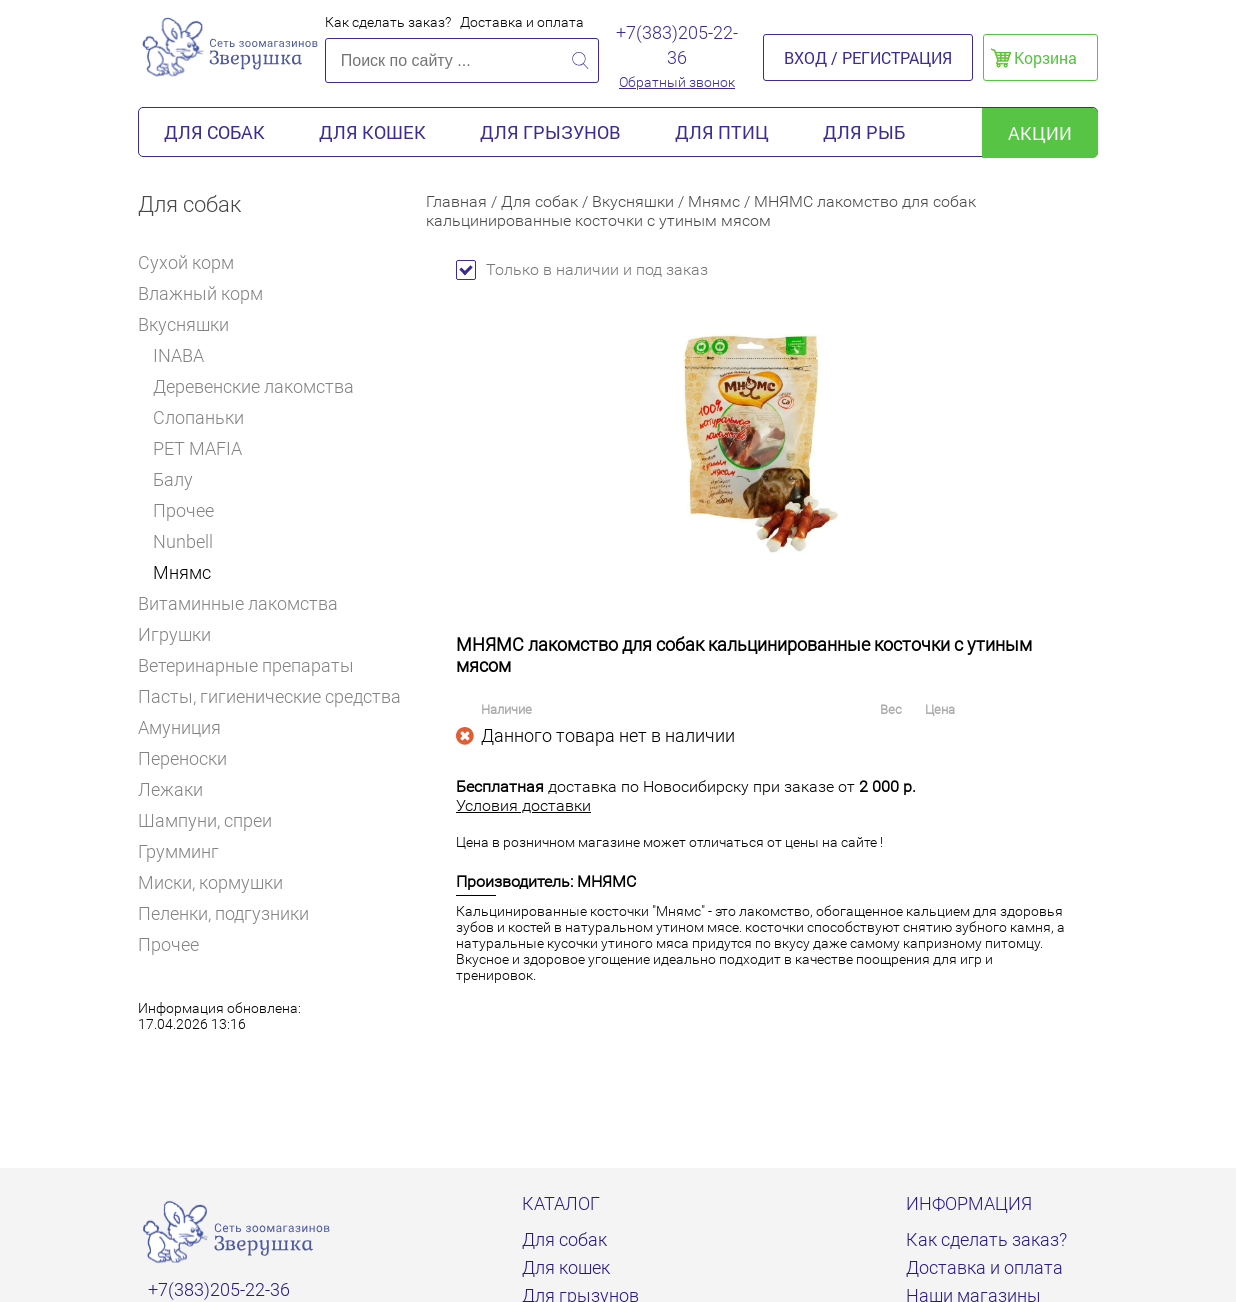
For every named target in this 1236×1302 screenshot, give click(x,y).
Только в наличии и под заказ (582, 269)
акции (1040, 133)
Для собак (214, 132)
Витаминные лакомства (246, 603)
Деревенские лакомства (253, 386)
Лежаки (170, 789)
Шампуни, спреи (205, 820)
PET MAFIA (197, 448)
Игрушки (183, 634)
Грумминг (187, 851)
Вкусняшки (190, 324)
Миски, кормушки (210, 882)
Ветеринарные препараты (254, 665)
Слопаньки (198, 417)
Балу (173, 479)
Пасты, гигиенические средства (269, 696)
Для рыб (864, 132)
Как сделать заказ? (388, 22)
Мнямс (182, 572)
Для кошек (372, 132)
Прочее (183, 510)
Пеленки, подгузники (223, 913)
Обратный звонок (677, 82)
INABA (178, 355)
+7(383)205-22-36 (677, 45)
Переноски (182, 758)
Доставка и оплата (522, 22)
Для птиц (722, 132)
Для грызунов (550, 132)
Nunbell (183, 541)
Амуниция (188, 727)
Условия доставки (523, 805)
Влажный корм (209, 293)
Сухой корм (194, 262)
